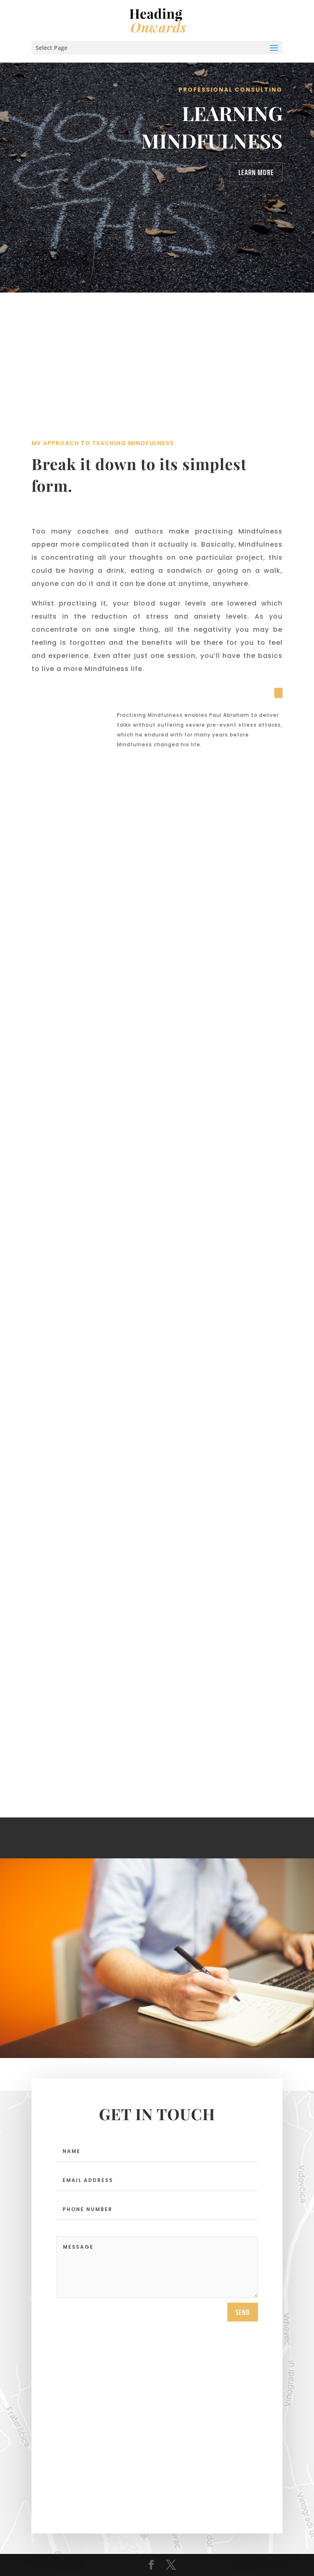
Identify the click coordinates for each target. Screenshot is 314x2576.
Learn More (256, 172)
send (243, 2312)
